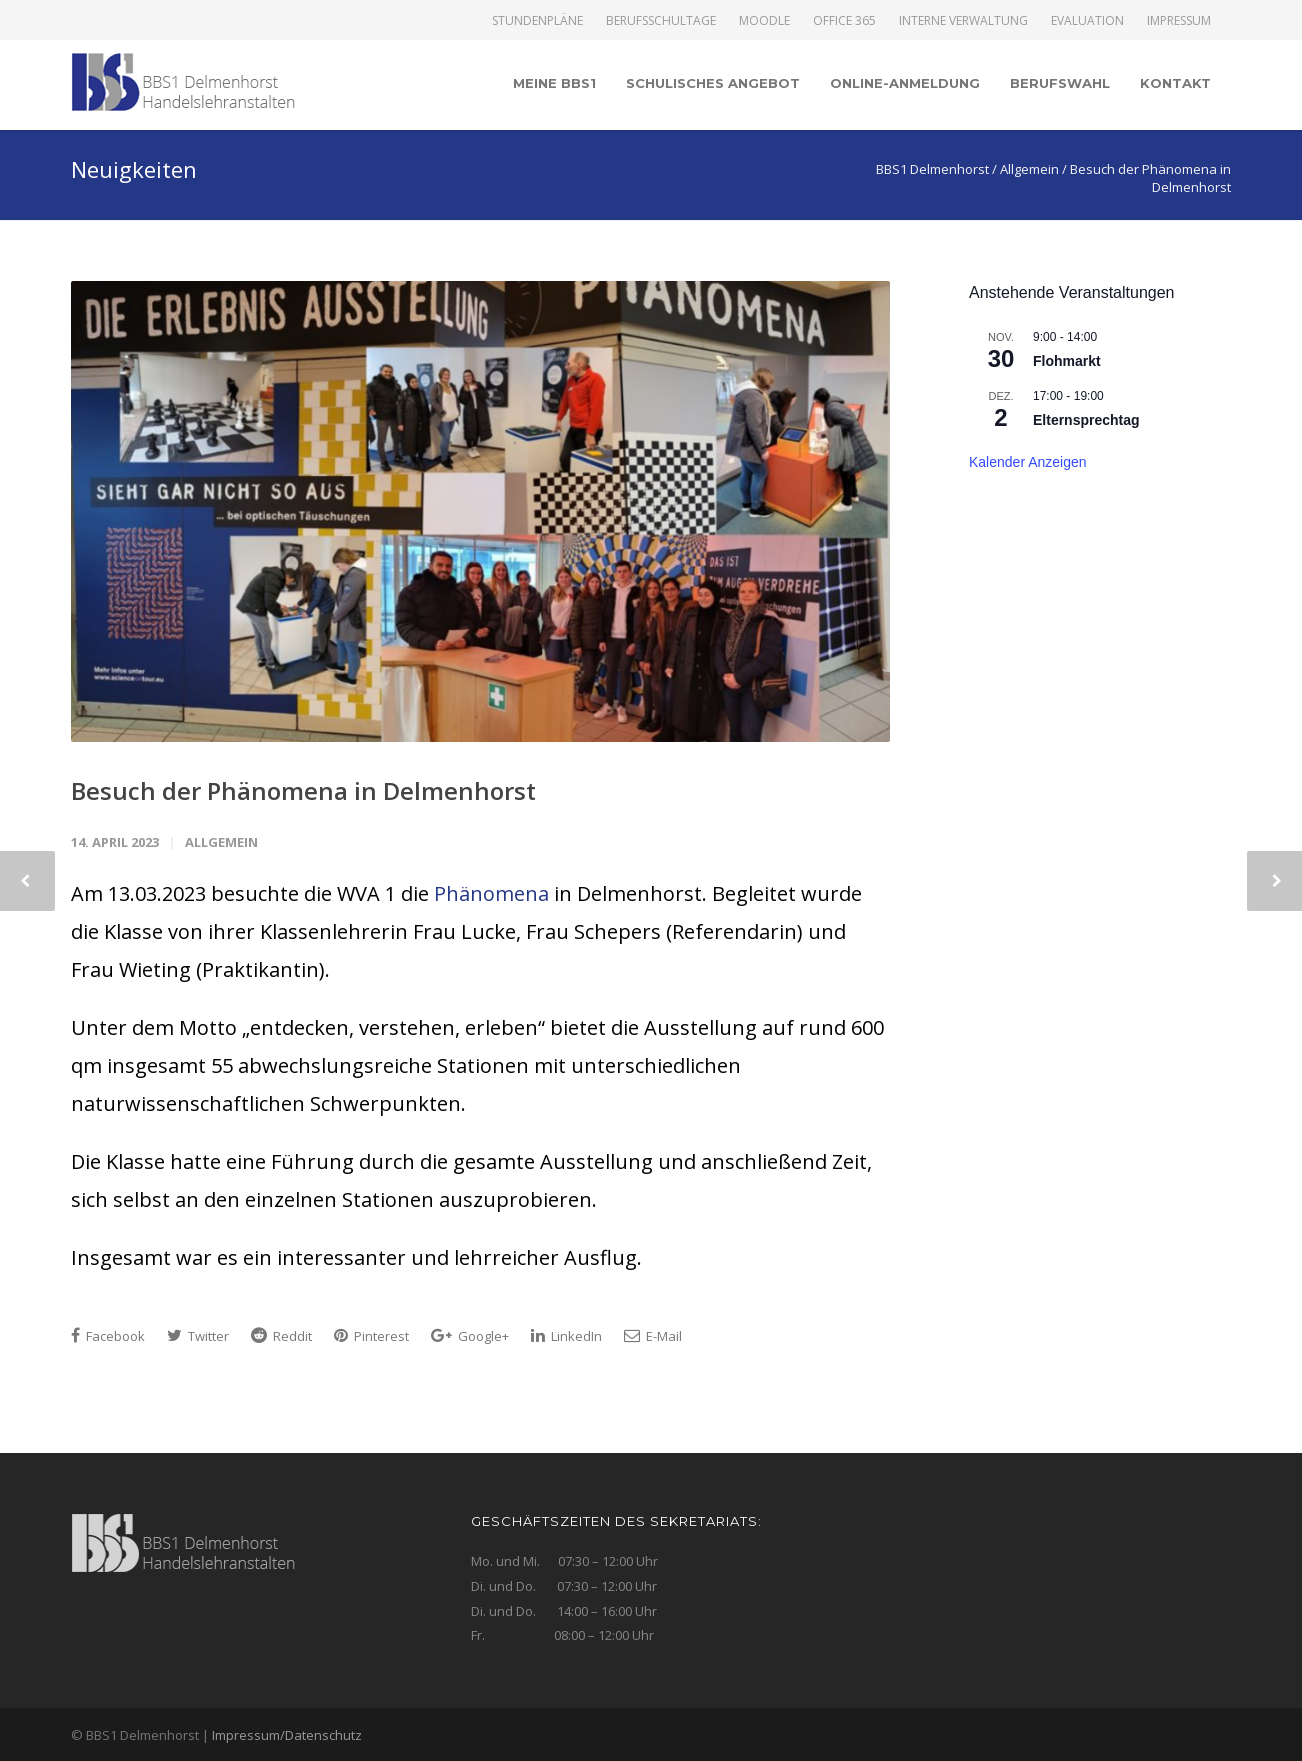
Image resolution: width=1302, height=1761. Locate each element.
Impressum (1179, 21)
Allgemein (221, 842)
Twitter (198, 1336)
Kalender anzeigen (1028, 462)
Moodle (764, 21)
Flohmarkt (1067, 361)
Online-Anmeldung (905, 83)
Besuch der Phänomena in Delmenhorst (303, 790)
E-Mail (653, 1336)
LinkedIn (566, 1336)
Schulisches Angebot (713, 83)
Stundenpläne (537, 21)
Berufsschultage (661, 21)
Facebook (108, 1336)
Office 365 (844, 21)
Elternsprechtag (1086, 420)
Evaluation (1087, 21)
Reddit (281, 1336)
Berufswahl (1060, 83)
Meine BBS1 (554, 83)
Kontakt (1175, 83)
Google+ (470, 1336)
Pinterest (371, 1336)
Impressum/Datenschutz (287, 1735)
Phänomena (491, 893)
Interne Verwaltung (963, 21)
